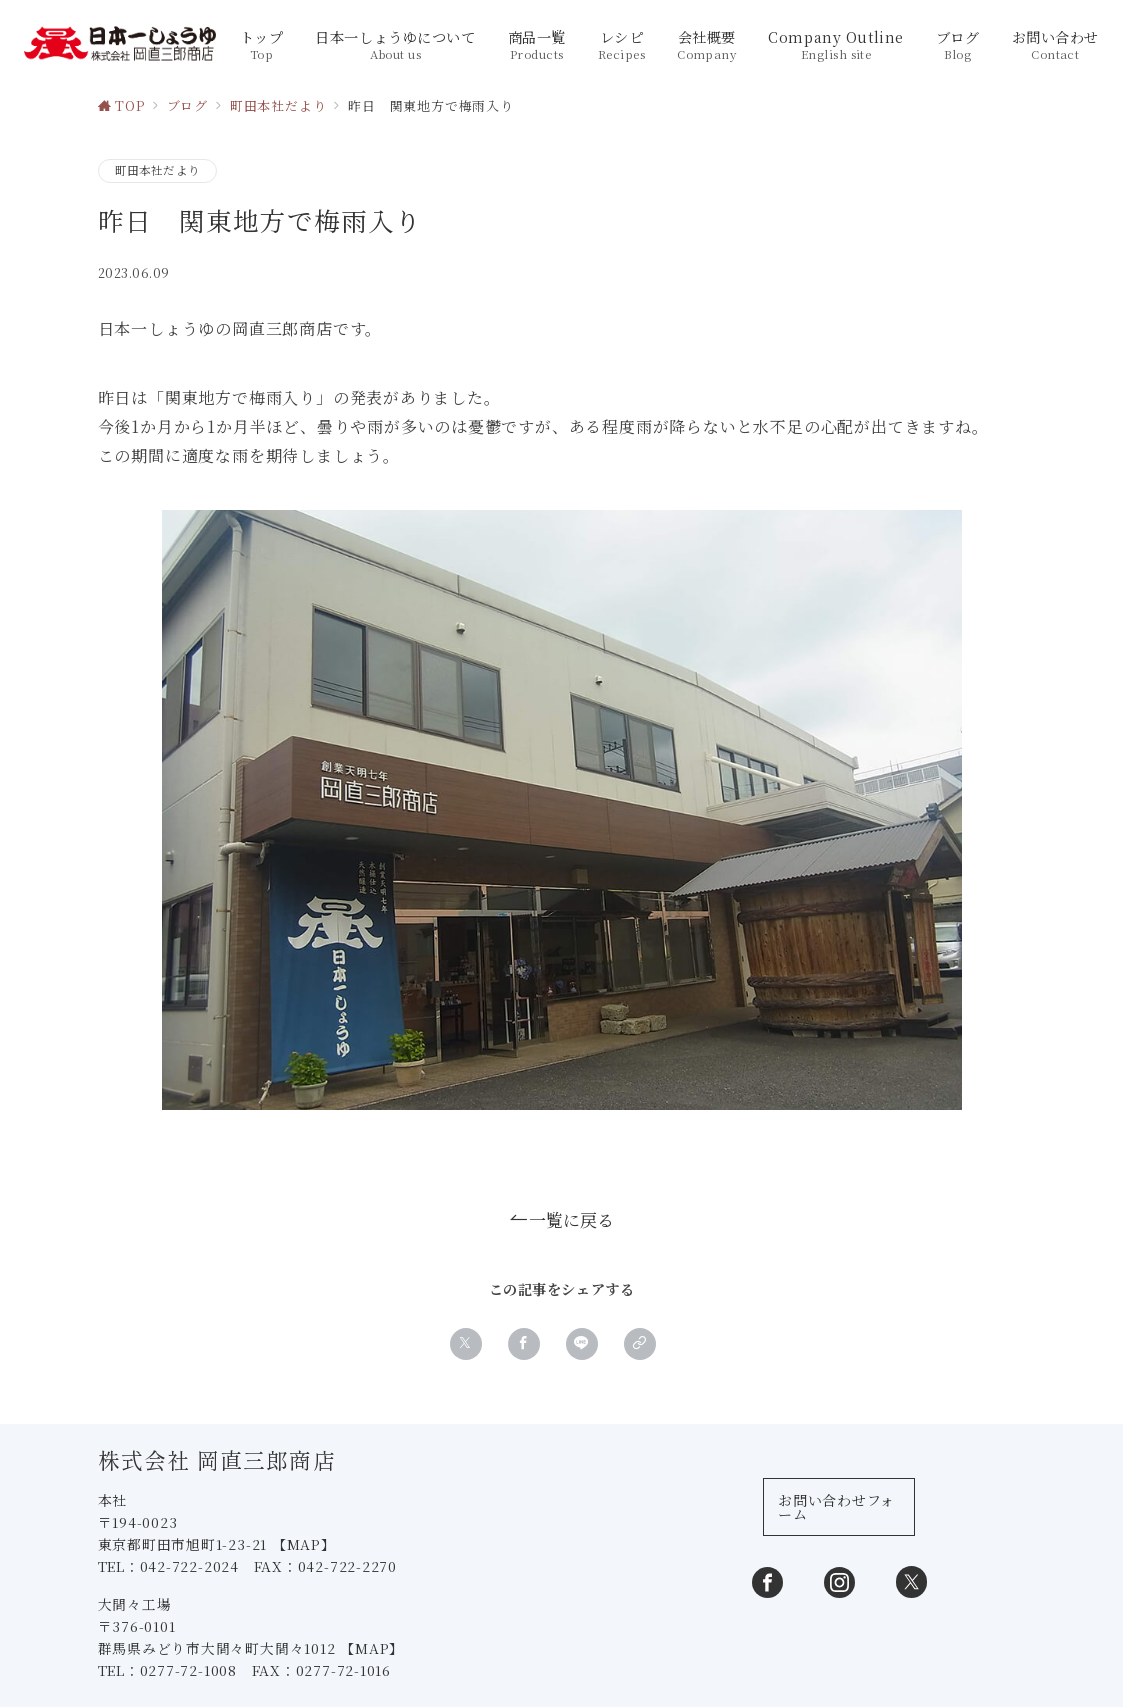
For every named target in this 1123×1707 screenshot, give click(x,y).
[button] (640, 1345)
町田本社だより (158, 170)
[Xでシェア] (466, 1345)
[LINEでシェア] (582, 1345)
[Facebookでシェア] (524, 1345)
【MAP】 (306, 1547)
